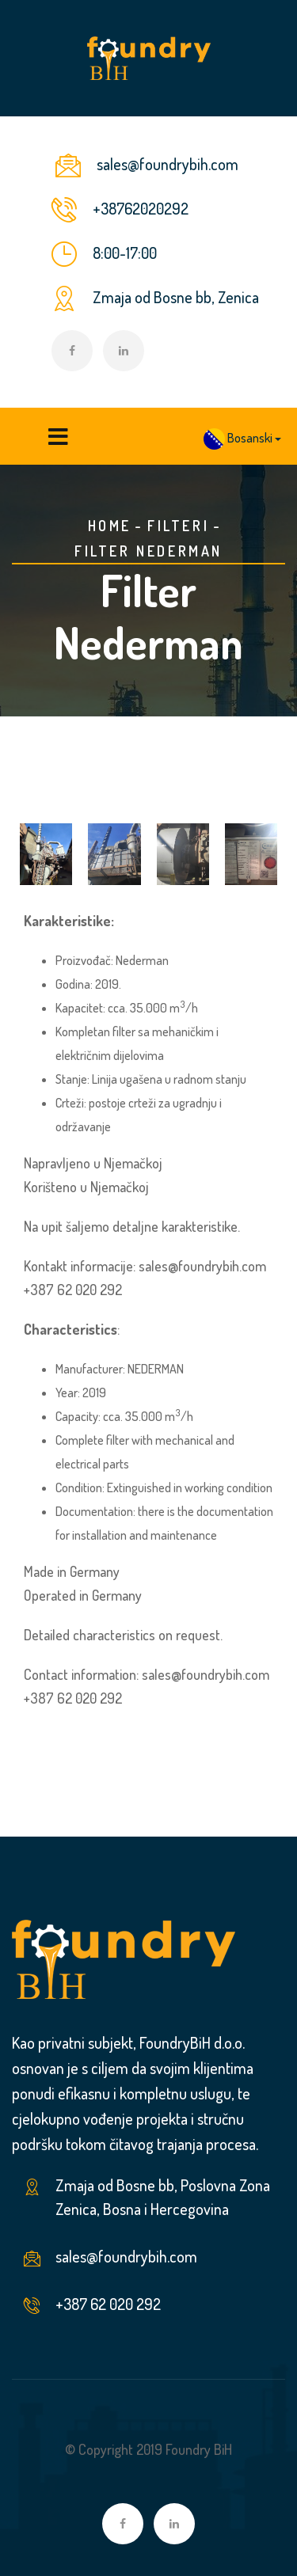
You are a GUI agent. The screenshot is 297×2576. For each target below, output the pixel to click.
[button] (242, 438)
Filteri (178, 525)
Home (109, 525)
